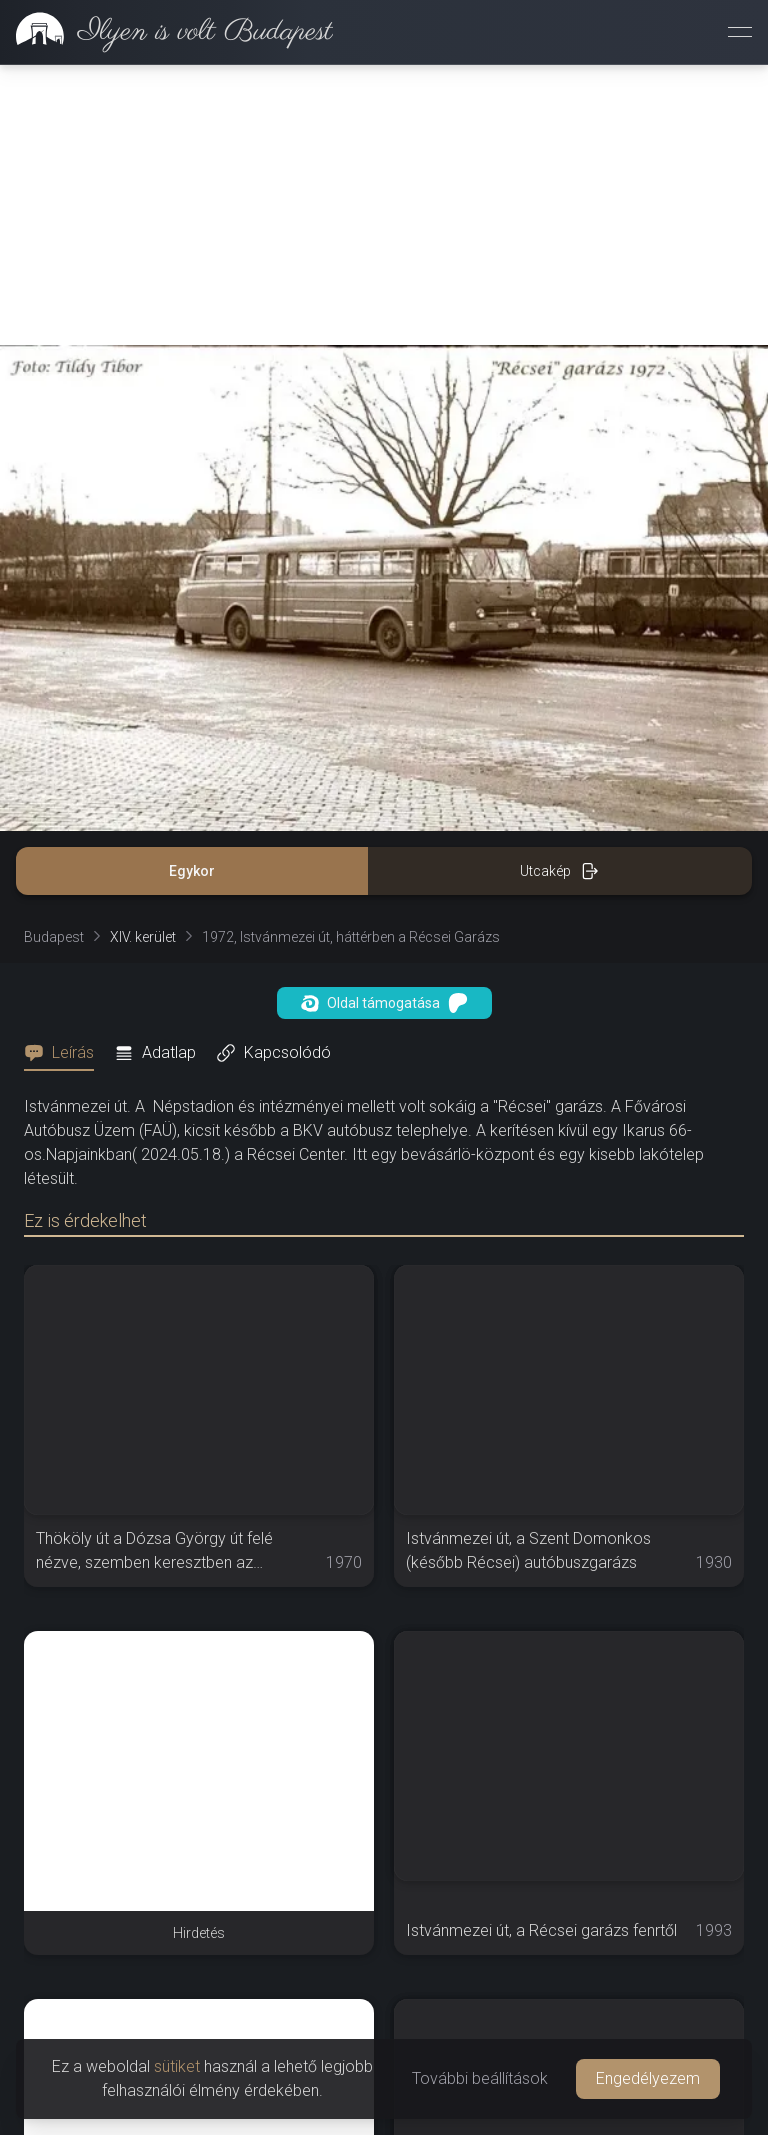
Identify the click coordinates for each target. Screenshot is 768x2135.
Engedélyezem (648, 2078)
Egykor (192, 591)
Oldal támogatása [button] (384, 723)
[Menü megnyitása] (740, 32)
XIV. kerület (143, 657)
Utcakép (559, 591)
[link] (166, 32)
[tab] (65, 773)
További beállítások (480, 2078)
